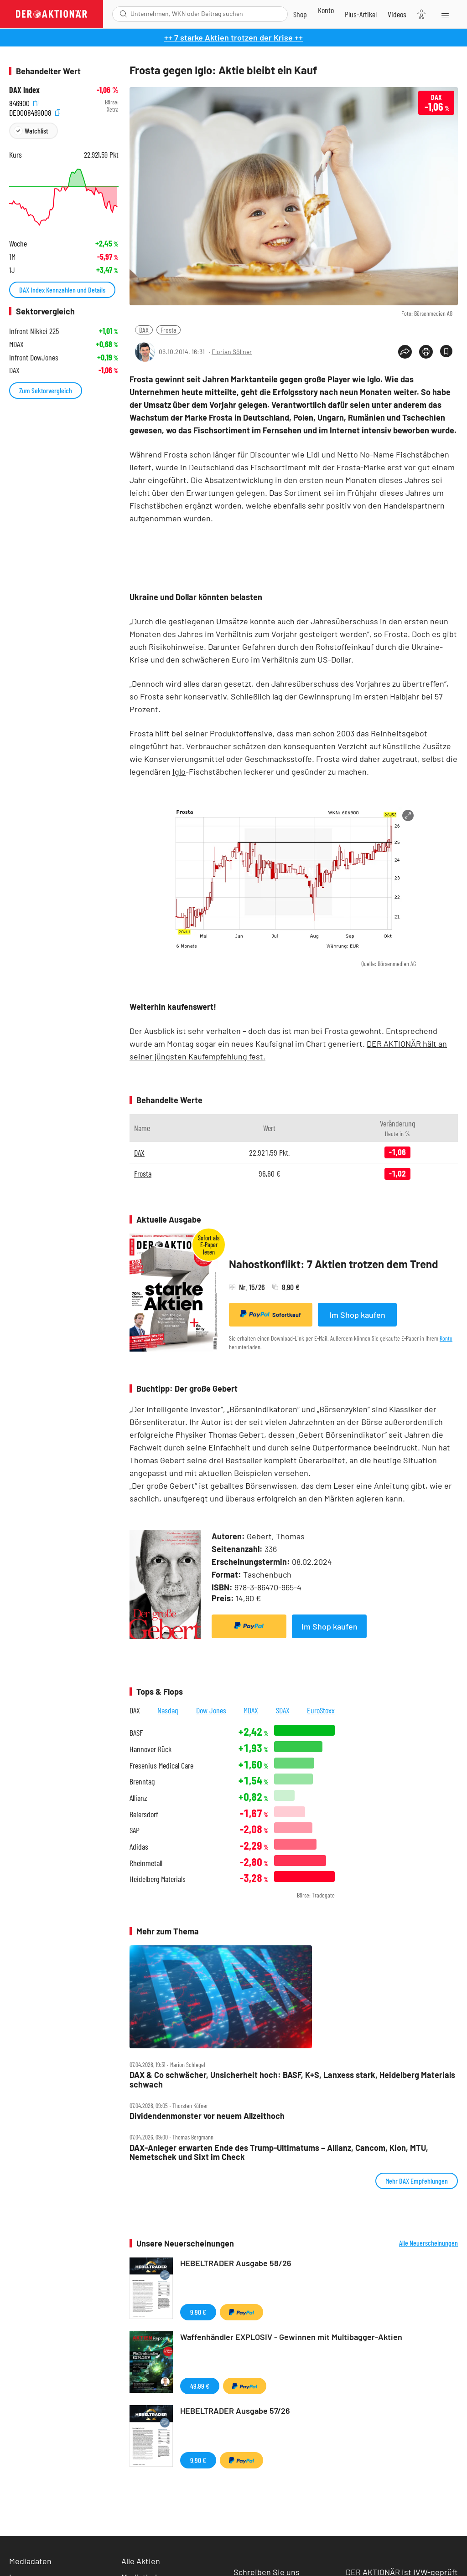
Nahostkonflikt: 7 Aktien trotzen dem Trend (333, 1263)
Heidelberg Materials (158, 1879)
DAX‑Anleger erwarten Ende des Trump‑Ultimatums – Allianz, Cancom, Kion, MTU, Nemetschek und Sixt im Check (279, 2152)
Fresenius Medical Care (161, 1765)
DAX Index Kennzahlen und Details (62, 289)
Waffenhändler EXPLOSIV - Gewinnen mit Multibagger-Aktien (291, 2337)
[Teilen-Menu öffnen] (405, 352)
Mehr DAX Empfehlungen (416, 2180)
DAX (144, 329)
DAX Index (24, 90)
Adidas (139, 1846)
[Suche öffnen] (123, 13)
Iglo (373, 379)
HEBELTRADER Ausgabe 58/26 (235, 2263)
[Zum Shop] (300, 14)
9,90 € (198, 2312)
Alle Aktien (140, 2561)
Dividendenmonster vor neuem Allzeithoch (207, 2116)
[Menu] (444, 14)
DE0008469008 (34, 112)
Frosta (168, 329)
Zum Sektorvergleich (45, 390)
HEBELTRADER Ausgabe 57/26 (235, 2411)
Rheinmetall (146, 1863)
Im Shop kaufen (357, 1315)
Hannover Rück (150, 1749)
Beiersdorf (144, 1814)
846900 (23, 102)
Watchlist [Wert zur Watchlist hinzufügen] (36, 130)
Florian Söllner (232, 351)
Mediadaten (30, 2561)
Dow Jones (211, 1710)
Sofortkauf (270, 1314)
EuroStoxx (321, 1710)
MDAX (251, 1710)
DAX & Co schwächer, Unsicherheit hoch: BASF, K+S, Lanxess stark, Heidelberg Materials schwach (292, 2079)
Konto (446, 1338)
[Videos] (397, 14)
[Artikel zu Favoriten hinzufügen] (446, 351)
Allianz (138, 1798)
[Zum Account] (325, 10)
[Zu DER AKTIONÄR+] (360, 14)
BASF (136, 1733)
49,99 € (199, 2385)
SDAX (283, 1710)
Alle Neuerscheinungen (428, 2243)
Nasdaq (167, 1710)
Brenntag (142, 1781)
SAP (135, 1830)
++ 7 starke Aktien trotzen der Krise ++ (233, 37)
